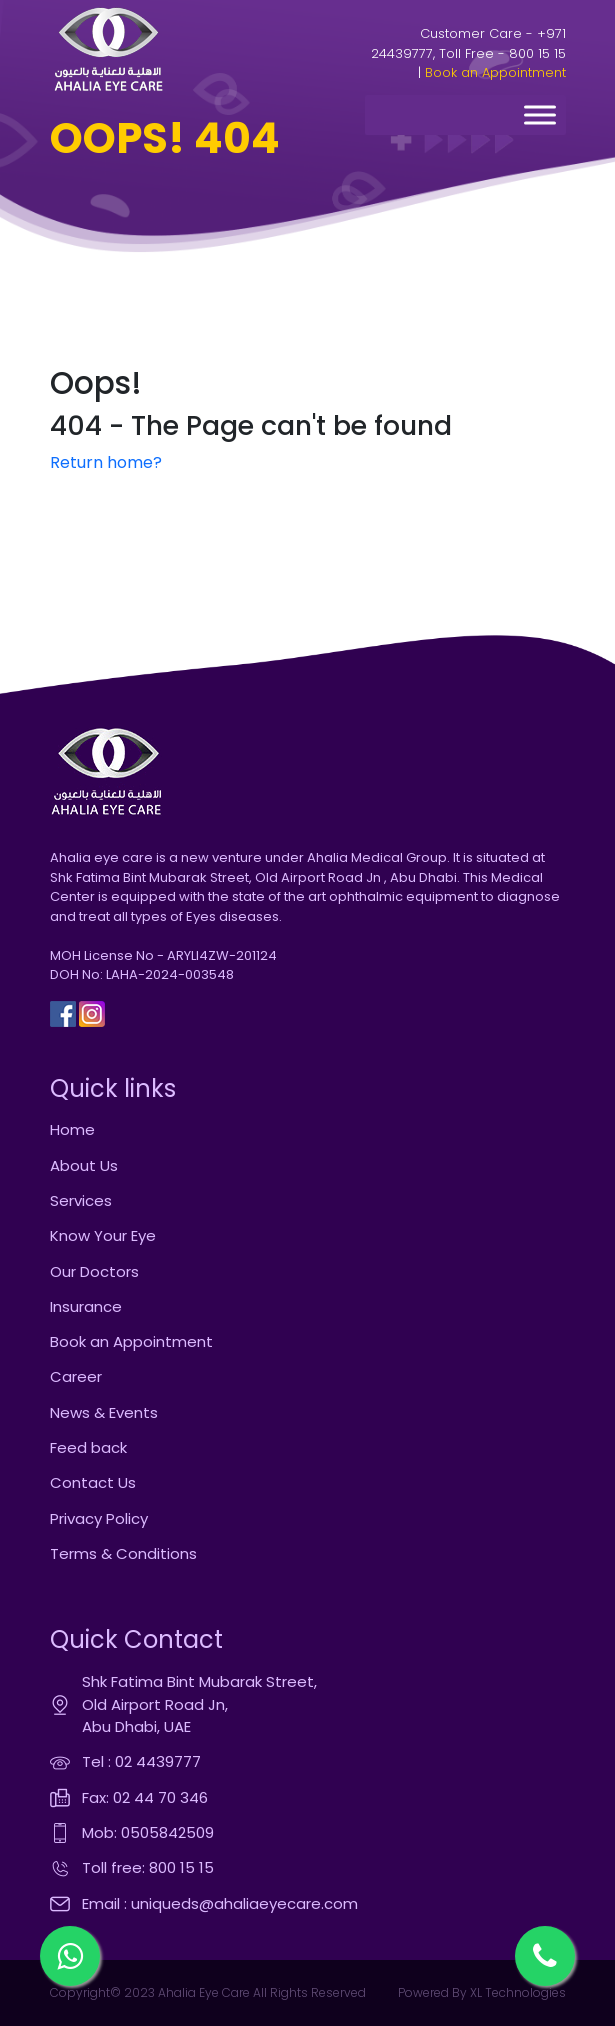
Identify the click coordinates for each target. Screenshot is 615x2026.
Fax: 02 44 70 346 (145, 1797)
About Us (84, 1165)
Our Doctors (94, 1271)
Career (76, 1376)
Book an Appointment (495, 72)
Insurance (86, 1306)
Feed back (88, 1447)
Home (72, 1129)
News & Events (104, 1412)
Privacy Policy (99, 1518)
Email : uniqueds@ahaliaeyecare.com (220, 1903)
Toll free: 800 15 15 (148, 1867)
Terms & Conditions (123, 1553)
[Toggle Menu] (540, 115)
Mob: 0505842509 (148, 1832)
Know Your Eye (103, 1235)
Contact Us (93, 1482)
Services (81, 1200)
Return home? (106, 462)
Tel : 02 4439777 (141, 1761)
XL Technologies (516, 1992)
